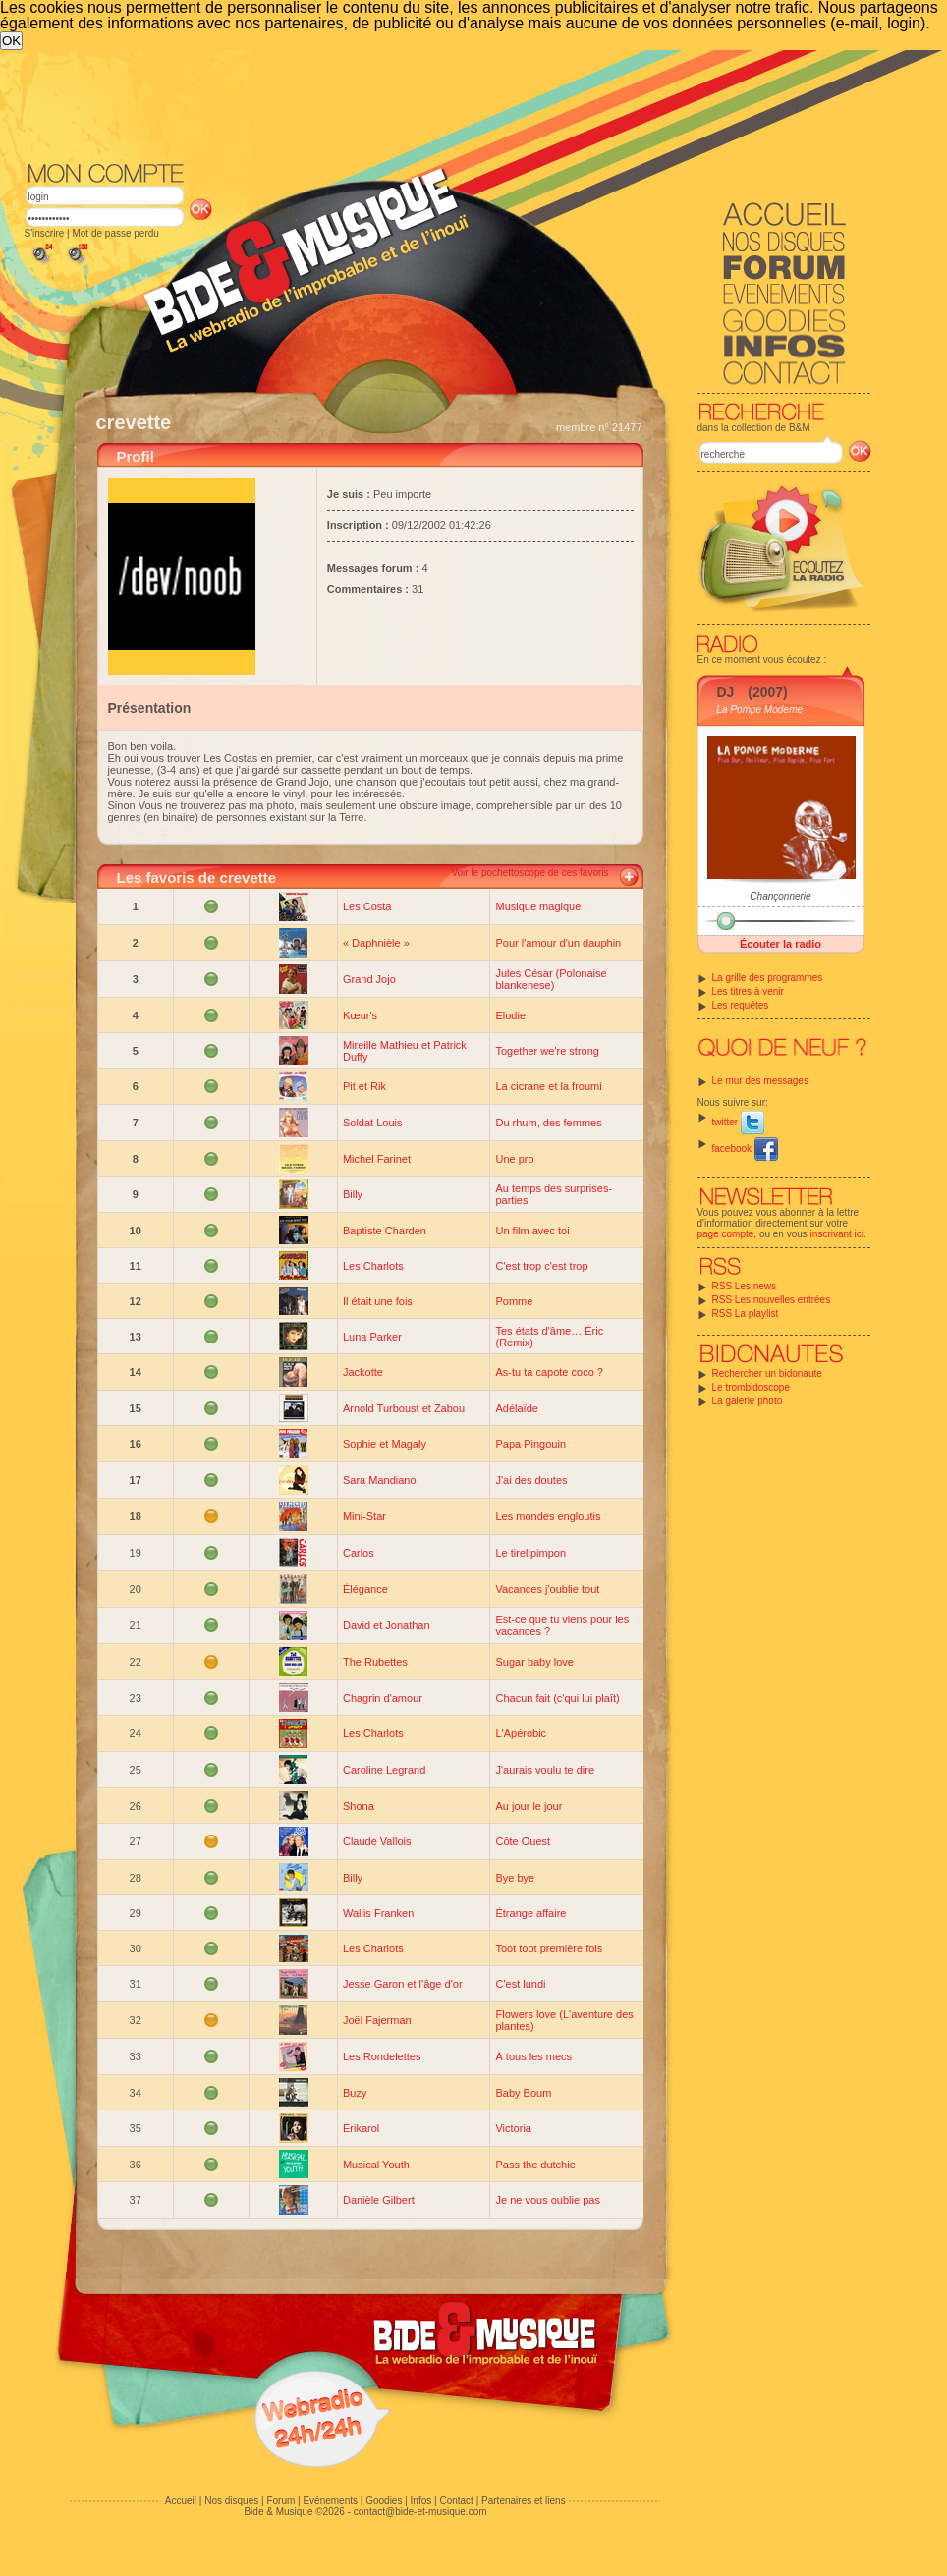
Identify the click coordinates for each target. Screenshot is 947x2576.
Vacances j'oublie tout (547, 1589)
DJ (726, 692)
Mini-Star (364, 1516)
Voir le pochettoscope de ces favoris (529, 872)
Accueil (180, 2500)
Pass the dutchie (535, 2164)
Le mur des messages (760, 1080)
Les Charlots (373, 1266)
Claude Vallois (377, 1841)
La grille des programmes (767, 977)
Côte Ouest (522, 1841)
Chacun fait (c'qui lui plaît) (557, 1698)
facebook (745, 1148)
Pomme (513, 1301)
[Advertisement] (372, 197)
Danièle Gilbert (379, 2200)
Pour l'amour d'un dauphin (558, 943)
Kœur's (360, 1015)
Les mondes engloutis (547, 1516)
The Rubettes (375, 1662)
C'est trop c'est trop (541, 1266)
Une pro (514, 1159)
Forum (280, 2500)
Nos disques (231, 2500)
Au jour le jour (528, 1806)
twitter (738, 1122)
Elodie (510, 1015)
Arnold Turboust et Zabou (404, 1408)
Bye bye (514, 1878)
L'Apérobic (520, 1733)
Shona (358, 1806)
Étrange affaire (530, 1913)
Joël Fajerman (377, 2020)
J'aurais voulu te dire (544, 1770)
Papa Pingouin (530, 1444)
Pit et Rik (364, 1086)
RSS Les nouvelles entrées (771, 1299)
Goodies (383, 2500)
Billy (352, 1194)
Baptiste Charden (384, 1230)
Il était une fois (378, 1301)
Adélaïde (516, 1408)
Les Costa (367, 906)
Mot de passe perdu (115, 233)
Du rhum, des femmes (548, 1122)
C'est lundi (520, 1984)
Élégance (365, 1589)
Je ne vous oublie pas (547, 2200)
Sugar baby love (534, 1662)
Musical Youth (376, 2164)
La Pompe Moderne (760, 709)
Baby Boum (523, 2093)
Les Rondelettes (382, 2056)
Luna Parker (372, 1337)
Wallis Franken (378, 1913)
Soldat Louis (373, 1122)
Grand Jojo (369, 979)
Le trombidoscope (751, 1387)
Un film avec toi (532, 1230)
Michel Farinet (377, 1159)
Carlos (358, 1553)
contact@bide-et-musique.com (420, 2511)
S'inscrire (45, 233)
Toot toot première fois (548, 1948)
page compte (725, 1234)
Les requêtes (740, 1005)
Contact (456, 2500)
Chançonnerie (780, 896)
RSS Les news (744, 1286)
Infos (421, 2500)
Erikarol (361, 2128)
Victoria (512, 2128)
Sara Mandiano (380, 1480)
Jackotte (363, 1372)
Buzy (354, 2093)
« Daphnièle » (376, 943)
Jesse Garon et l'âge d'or (403, 1984)
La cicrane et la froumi (548, 1086)
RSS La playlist (745, 1313)
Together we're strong (546, 1051)
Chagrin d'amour (382, 1698)
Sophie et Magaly (384, 1444)
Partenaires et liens (523, 2500)
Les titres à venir (748, 991)
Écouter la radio (780, 944)
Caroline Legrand (384, 1770)
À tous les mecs (533, 2056)
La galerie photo (747, 1401)
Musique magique (538, 906)
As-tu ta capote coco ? (548, 1372)
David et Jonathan (386, 1625)
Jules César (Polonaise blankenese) (550, 979)
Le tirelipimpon (530, 1553)
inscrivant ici (836, 1234)
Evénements (330, 2500)
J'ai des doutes (531, 1480)
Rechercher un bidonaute (767, 1373)
